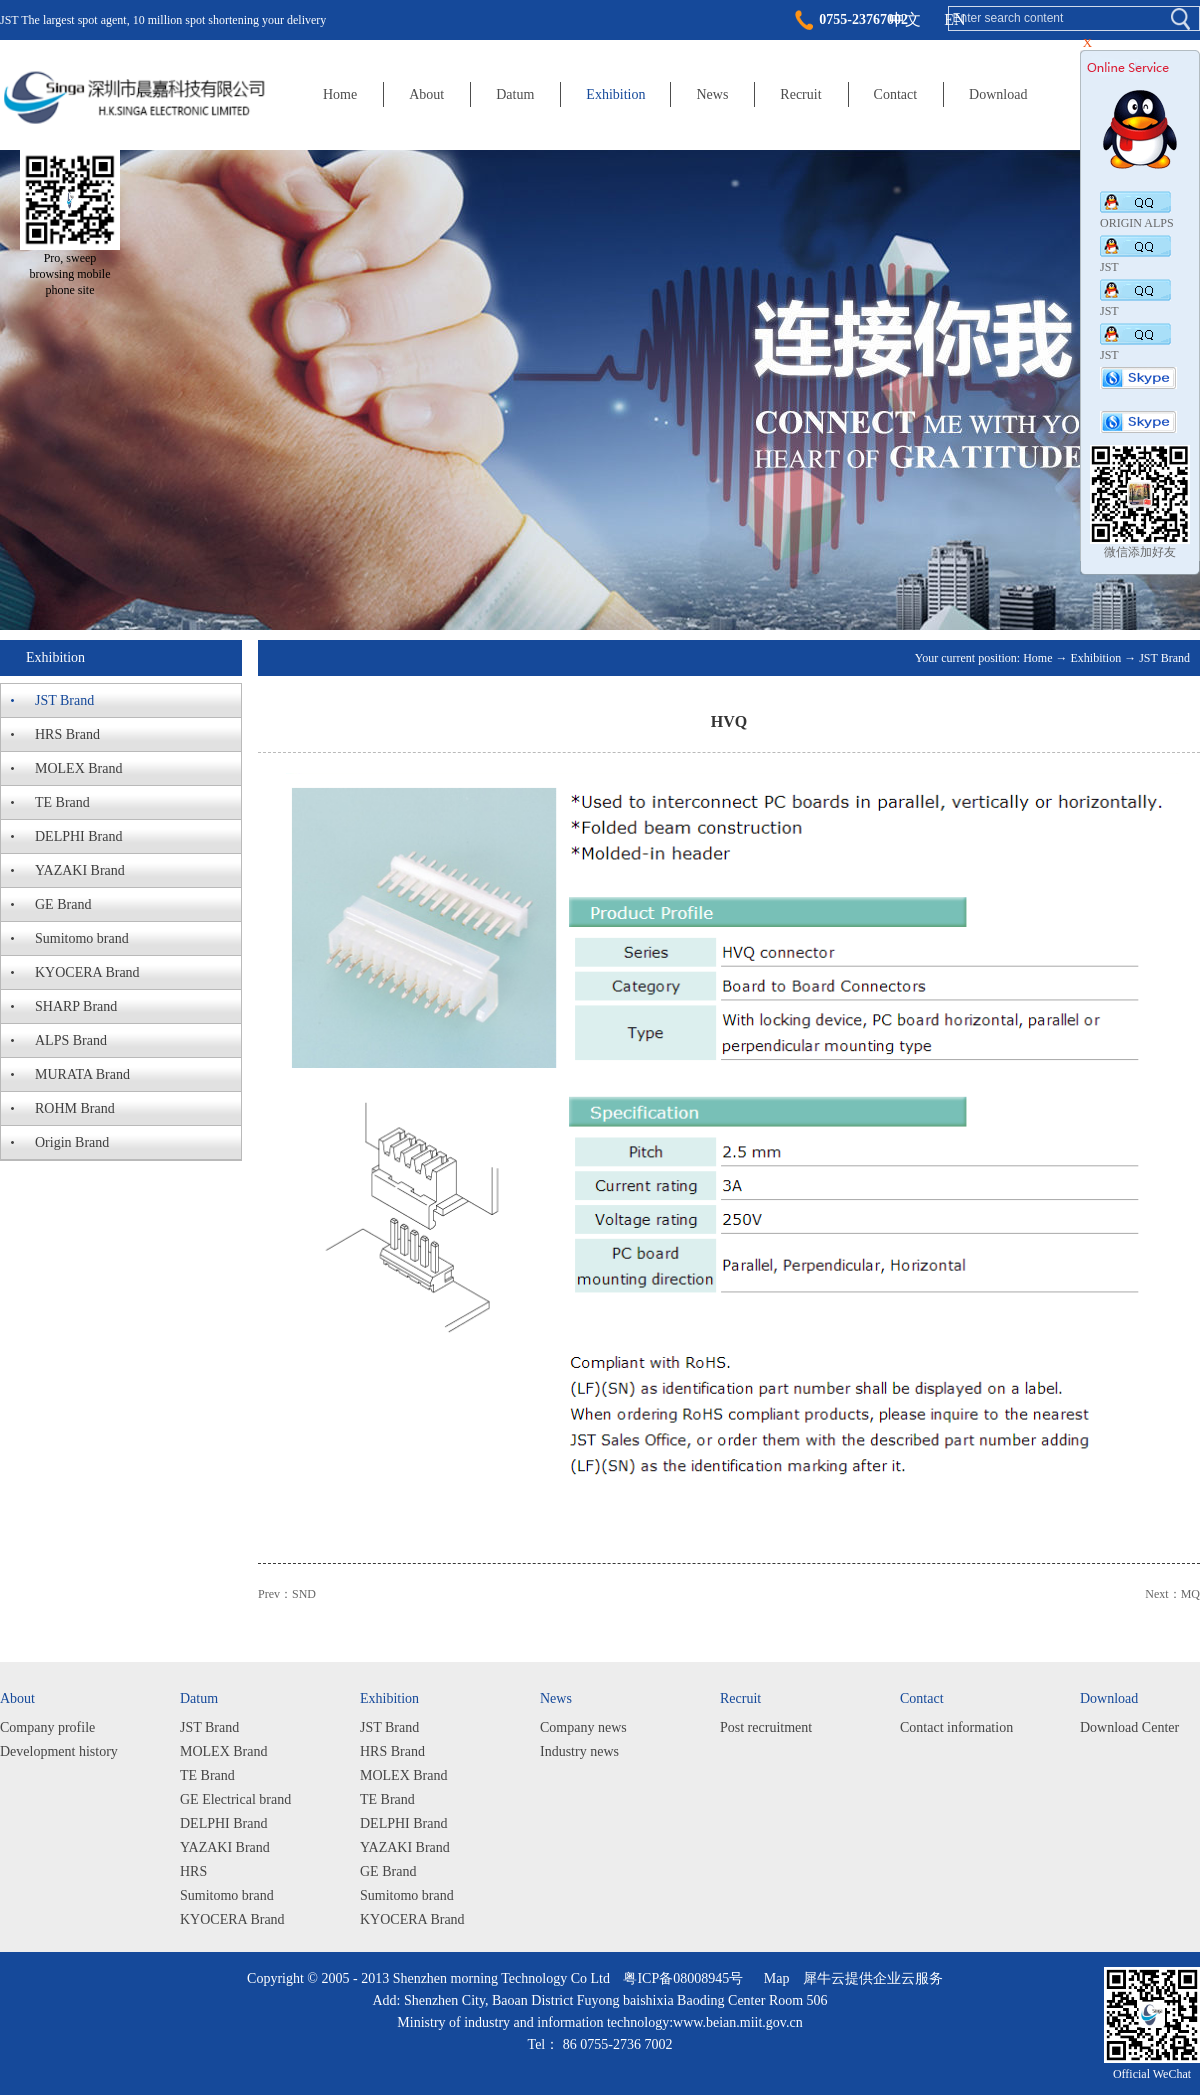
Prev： (287, 1594)
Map (773, 1978)
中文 (905, 19)
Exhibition (1096, 658)
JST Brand (1164, 658)
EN (954, 19)
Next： (1172, 1594)
